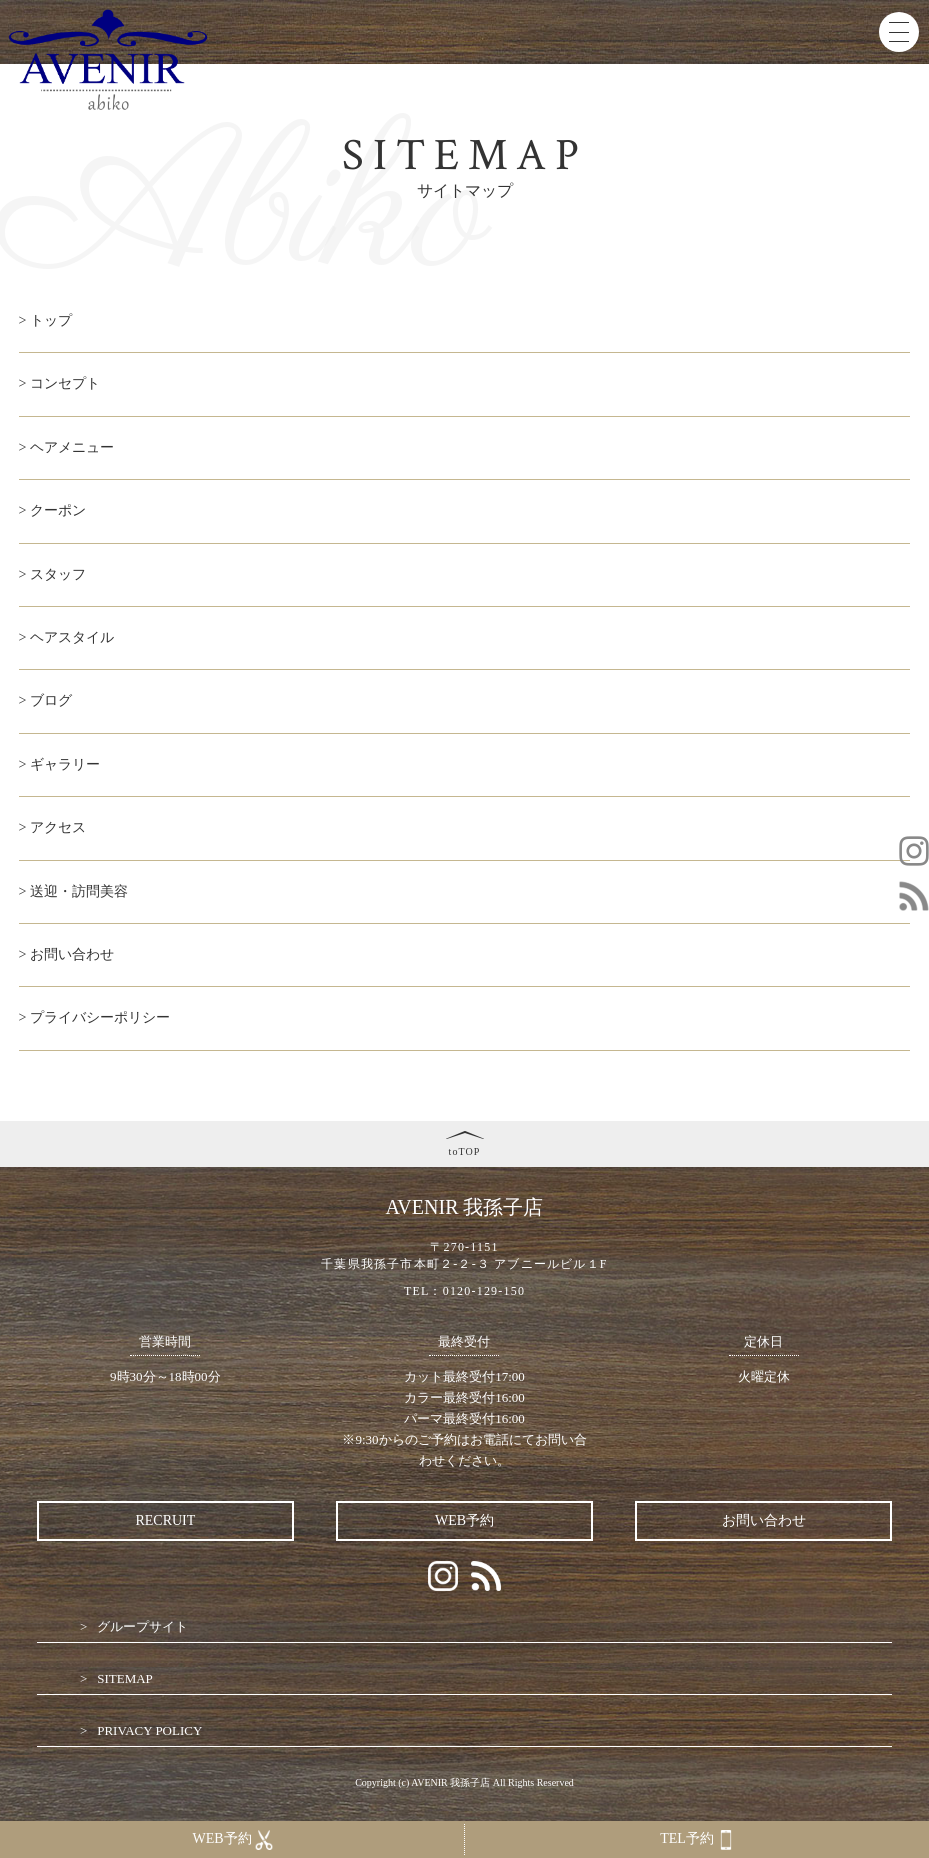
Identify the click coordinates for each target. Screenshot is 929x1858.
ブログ (51, 700)
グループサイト (142, 1626)
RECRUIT (165, 1520)
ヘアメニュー (72, 447)
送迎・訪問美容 (79, 891)
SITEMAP (125, 1678)
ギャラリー (65, 764)
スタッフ (58, 574)
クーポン (58, 510)
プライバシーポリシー (100, 1017)
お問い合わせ (72, 954)
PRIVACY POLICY (149, 1730)
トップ (51, 320)
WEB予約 (464, 1520)
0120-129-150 (484, 1291)
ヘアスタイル (72, 637)
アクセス (58, 827)
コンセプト (65, 383)
